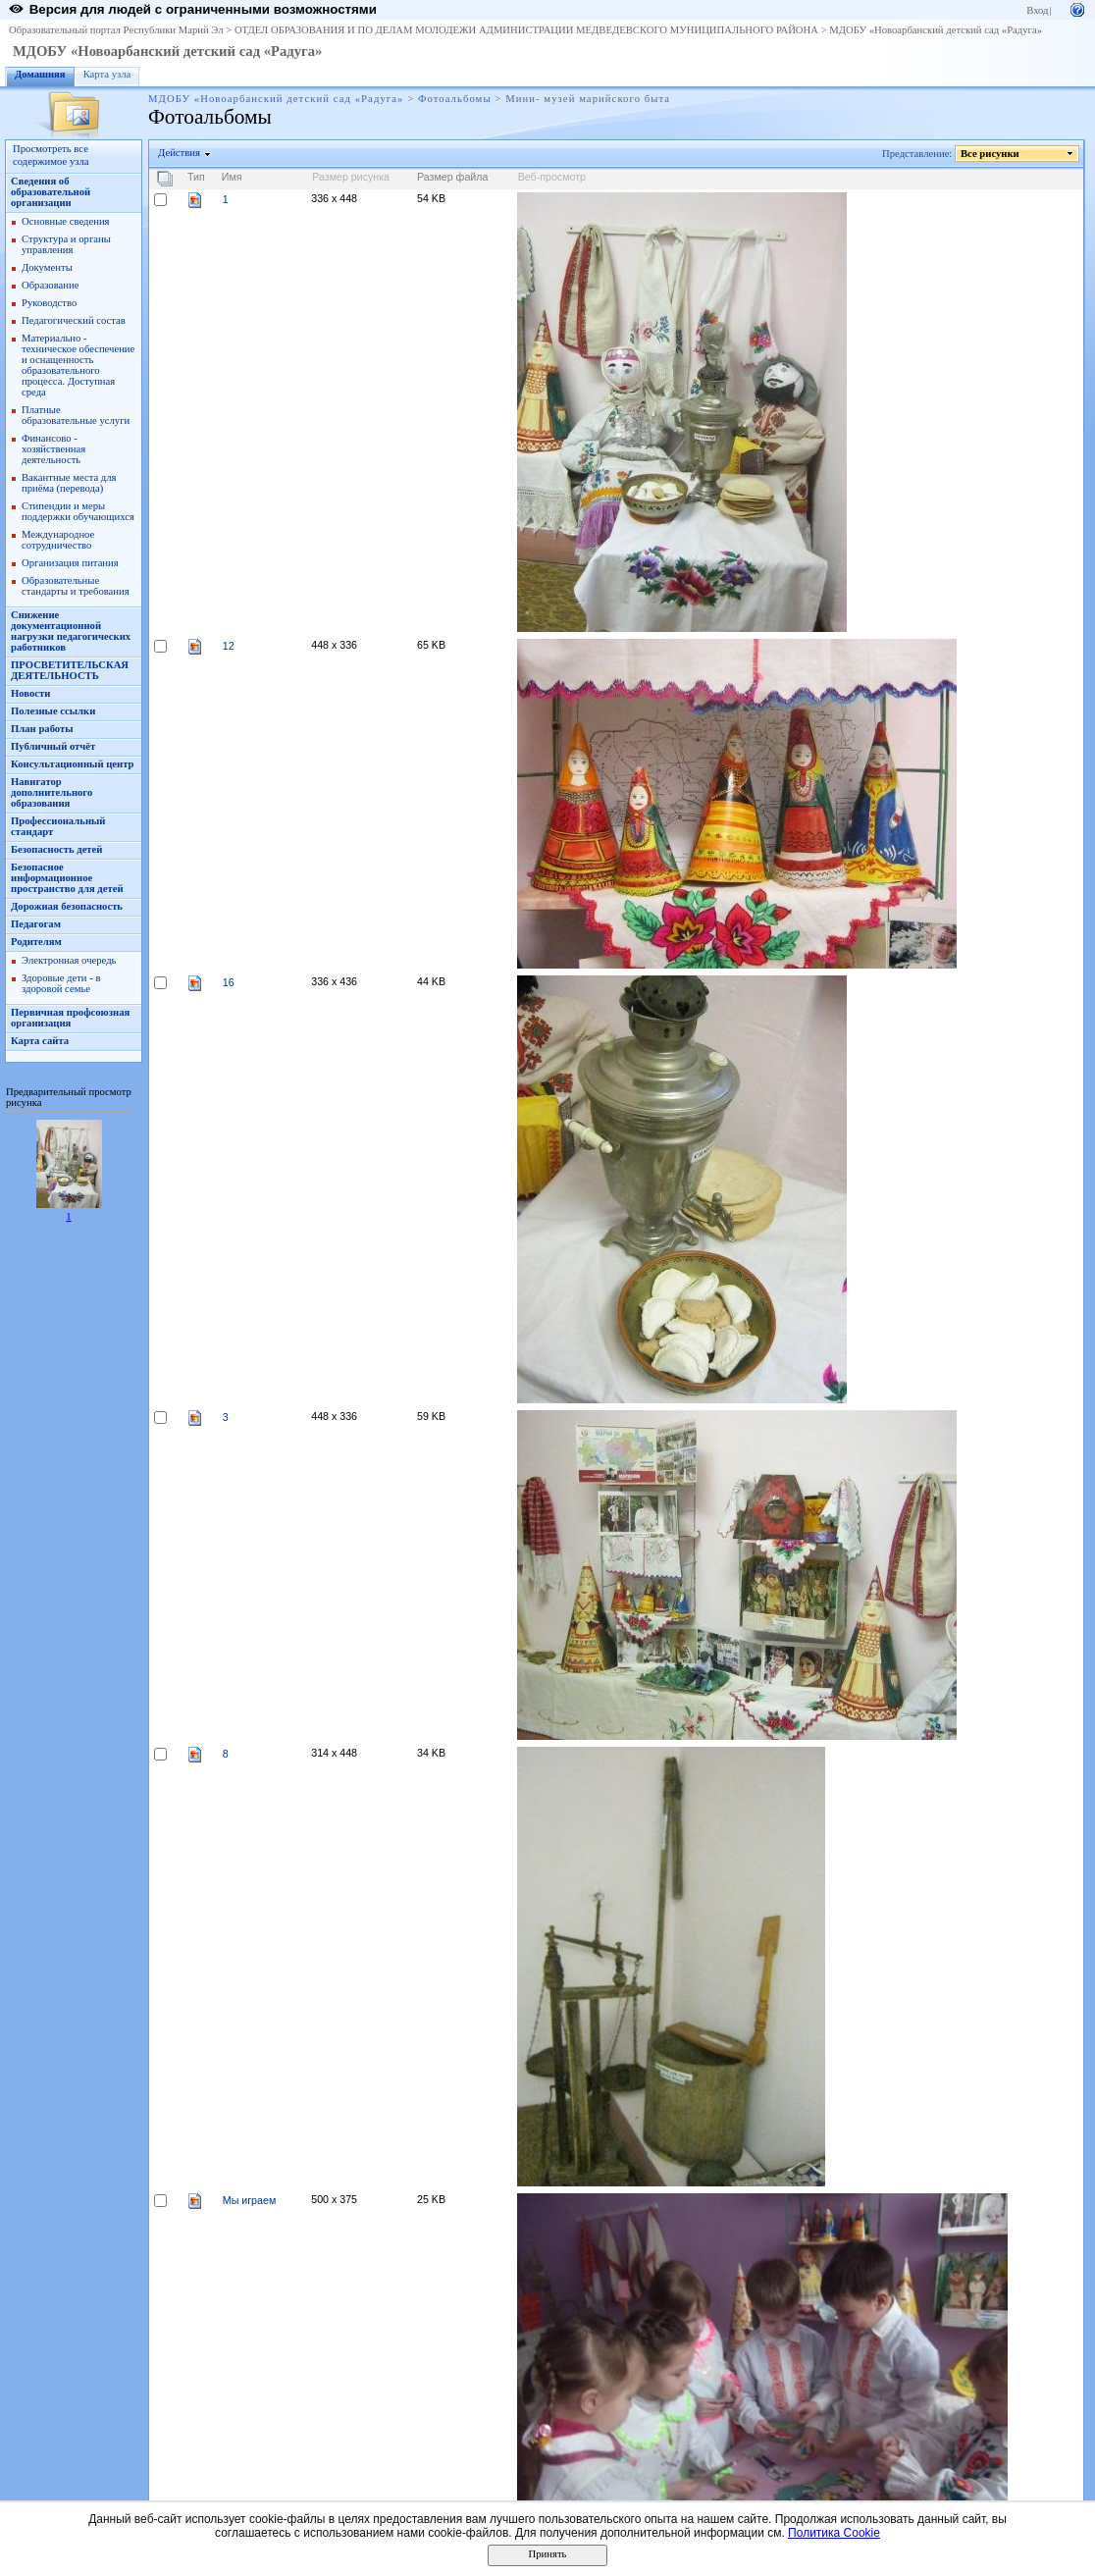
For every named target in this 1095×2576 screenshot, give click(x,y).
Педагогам (36, 924)
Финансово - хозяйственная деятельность (53, 449)
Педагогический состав (74, 320)
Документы (47, 267)
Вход (1037, 10)
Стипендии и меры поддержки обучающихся (78, 511)
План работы (42, 728)
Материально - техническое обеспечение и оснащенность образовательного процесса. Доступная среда (78, 365)
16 (229, 982)
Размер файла (452, 177)
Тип (196, 177)
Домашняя (40, 74)
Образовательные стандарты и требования (76, 586)
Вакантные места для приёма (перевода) (69, 483)
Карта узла (107, 74)
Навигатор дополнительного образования (51, 792)
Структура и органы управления (66, 244)
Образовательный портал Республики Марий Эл (116, 30)
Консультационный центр (72, 764)
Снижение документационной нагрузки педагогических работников (70, 631)
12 (229, 646)
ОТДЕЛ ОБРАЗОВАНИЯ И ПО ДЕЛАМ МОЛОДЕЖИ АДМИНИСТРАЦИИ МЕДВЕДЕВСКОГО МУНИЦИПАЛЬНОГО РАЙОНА (526, 30)
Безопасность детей (56, 849)
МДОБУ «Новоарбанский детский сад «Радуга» (935, 30)
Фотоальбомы (455, 98)
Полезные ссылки (53, 711)
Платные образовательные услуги (76, 415)
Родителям (36, 941)
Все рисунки (990, 153)
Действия (179, 152)
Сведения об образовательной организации (50, 192)
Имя (232, 177)
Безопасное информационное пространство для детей (67, 878)
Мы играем (249, 2200)
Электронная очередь (69, 960)
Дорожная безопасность (67, 906)
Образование (50, 285)
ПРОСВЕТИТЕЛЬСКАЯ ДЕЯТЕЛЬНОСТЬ (70, 670)
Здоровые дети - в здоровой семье (61, 983)
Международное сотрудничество (58, 540)
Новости (30, 693)
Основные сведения (66, 221)
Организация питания (70, 562)
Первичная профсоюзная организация (70, 1017)
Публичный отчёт (53, 746)
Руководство (49, 302)
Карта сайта (40, 1040)
